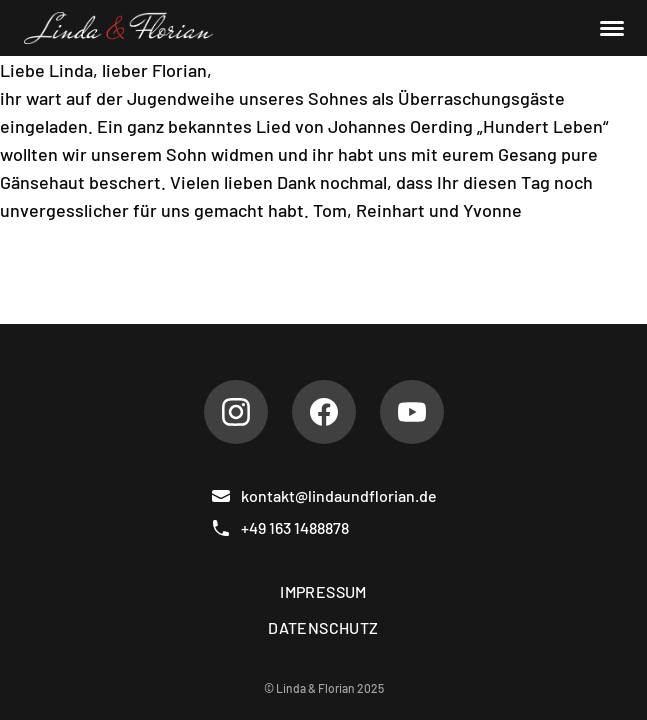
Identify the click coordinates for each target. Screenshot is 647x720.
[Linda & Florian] (119, 28)
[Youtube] (412, 412)
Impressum (323, 591)
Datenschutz (323, 627)
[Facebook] (324, 412)
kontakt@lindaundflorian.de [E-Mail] (324, 496)
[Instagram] (236, 412)
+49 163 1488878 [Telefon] (280, 528)
